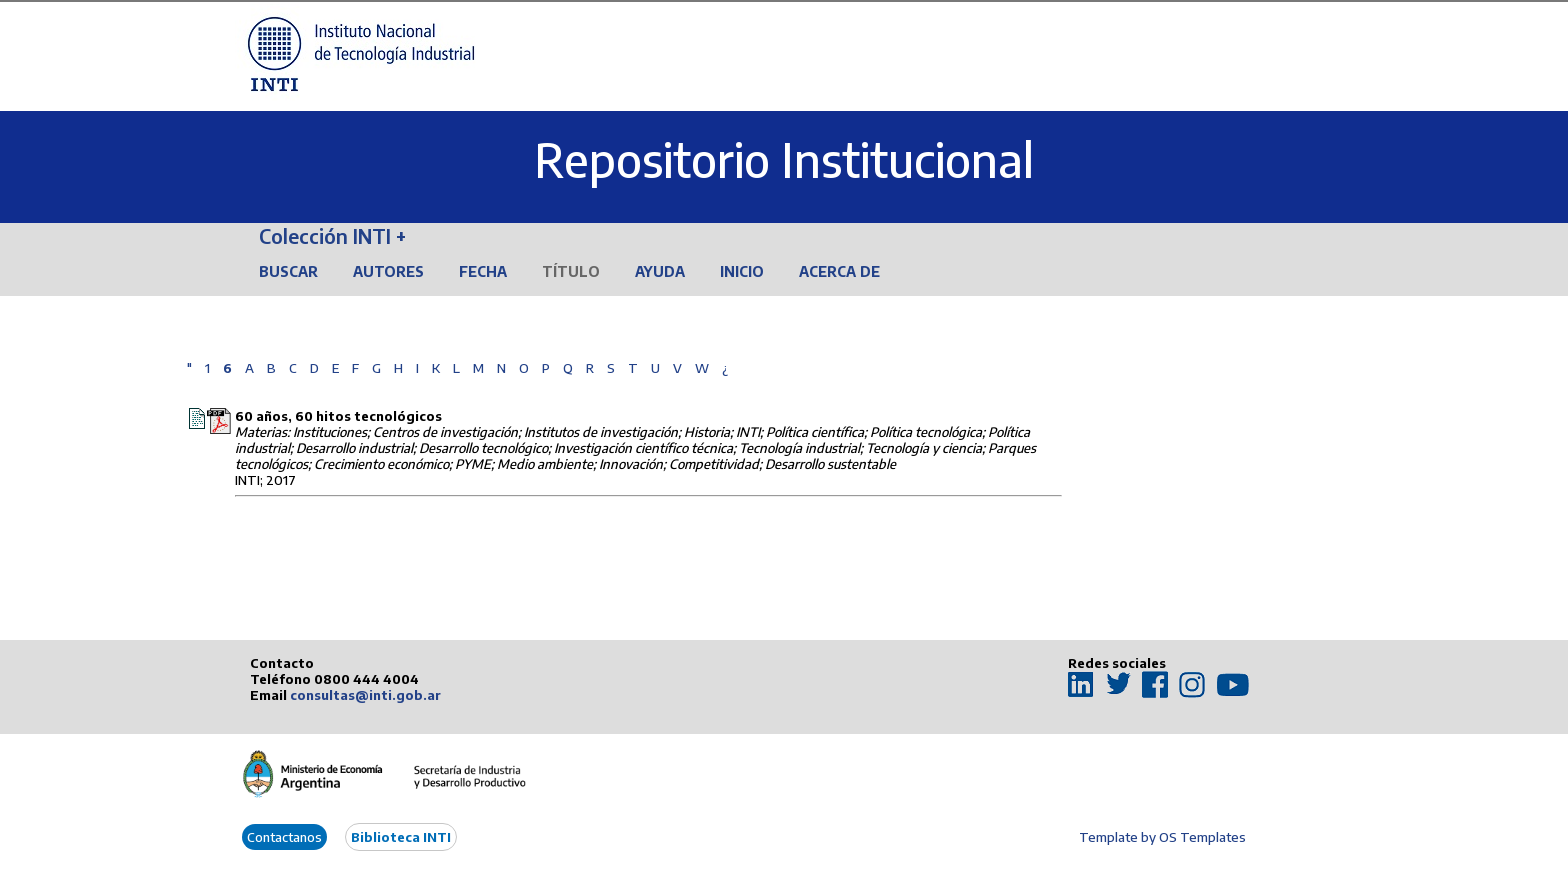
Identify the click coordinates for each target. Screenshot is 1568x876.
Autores (388, 271)
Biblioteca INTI (401, 837)
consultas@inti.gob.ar (365, 695)
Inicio (742, 271)
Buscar (288, 271)
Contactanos (284, 837)
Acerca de (839, 271)
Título (571, 271)
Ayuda (660, 271)
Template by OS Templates (1162, 837)
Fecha (483, 271)
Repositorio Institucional (784, 159)
